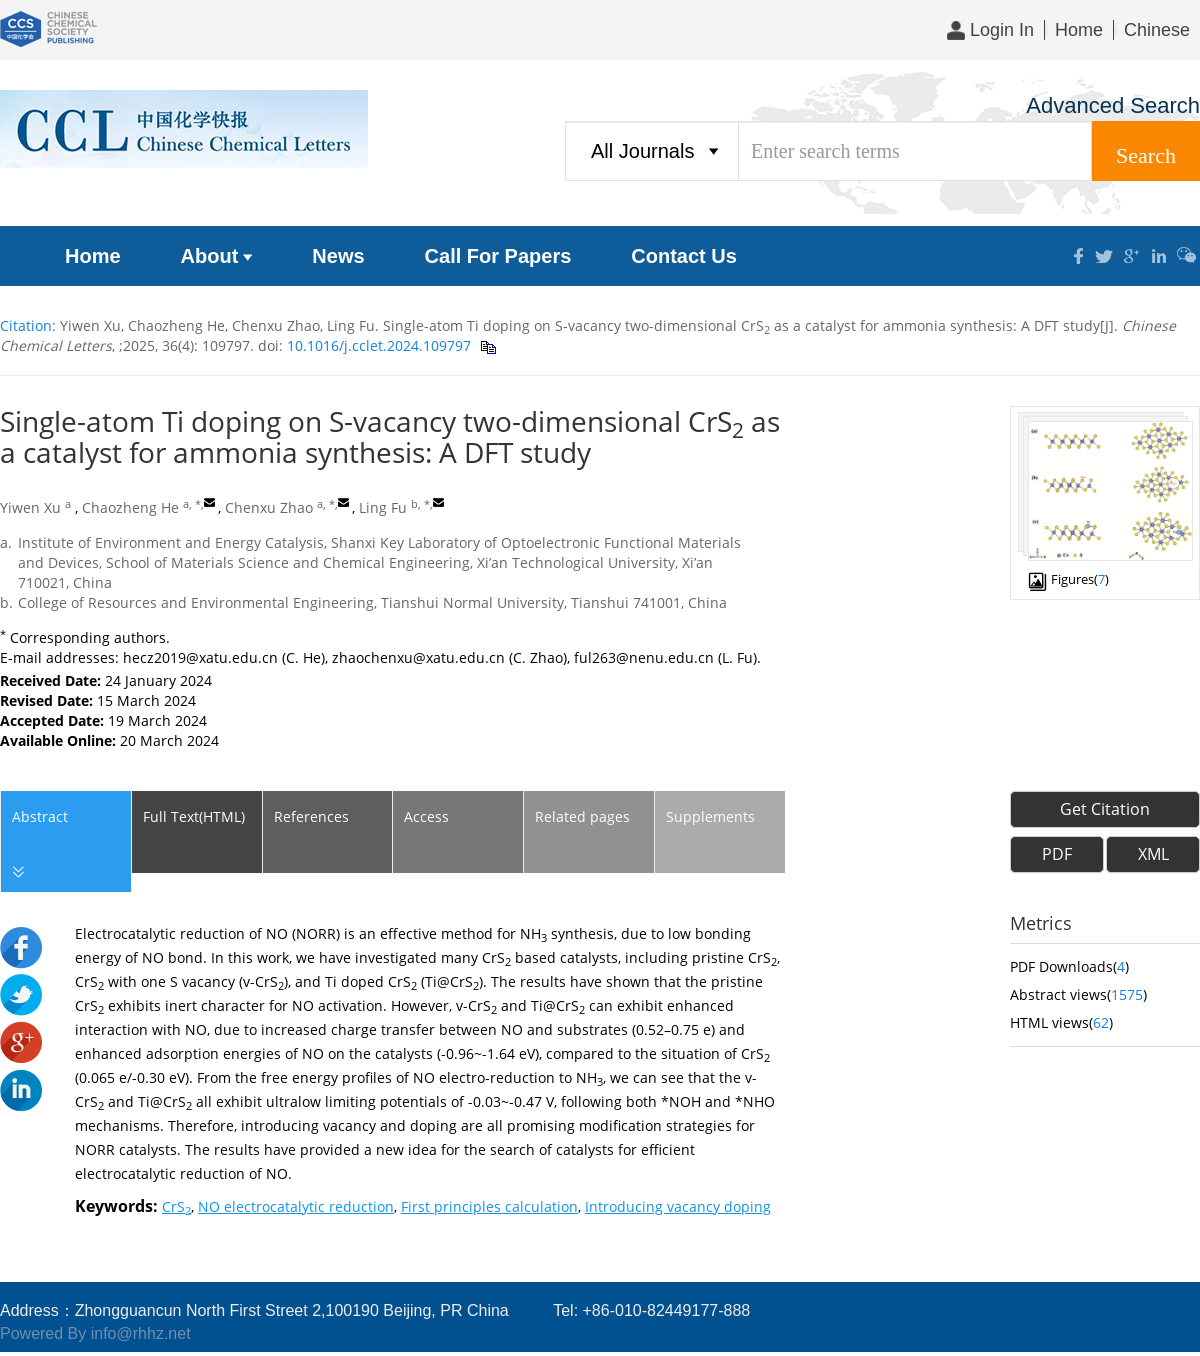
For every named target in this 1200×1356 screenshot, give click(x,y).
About (217, 256)
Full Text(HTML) (194, 816)
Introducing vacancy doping (678, 1206)
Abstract (39, 845)
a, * (192, 504)
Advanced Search (1113, 105)
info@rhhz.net (141, 1333)
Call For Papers (498, 256)
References (311, 816)
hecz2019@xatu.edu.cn (200, 657)
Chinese (1157, 30)
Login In (990, 30)
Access (426, 816)
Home (1079, 30)
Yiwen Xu (30, 507)
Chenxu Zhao (269, 507)
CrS (176, 1206)
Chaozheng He (130, 507)
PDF (1057, 854)
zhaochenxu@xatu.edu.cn (418, 657)
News (338, 256)
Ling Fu (383, 507)
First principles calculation (489, 1206)
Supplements (710, 816)
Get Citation (1105, 809)
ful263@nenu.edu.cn (644, 657)
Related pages (582, 816)
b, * (420, 504)
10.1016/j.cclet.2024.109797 (377, 345)
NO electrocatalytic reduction (296, 1206)
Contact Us (684, 256)
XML (1153, 854)
